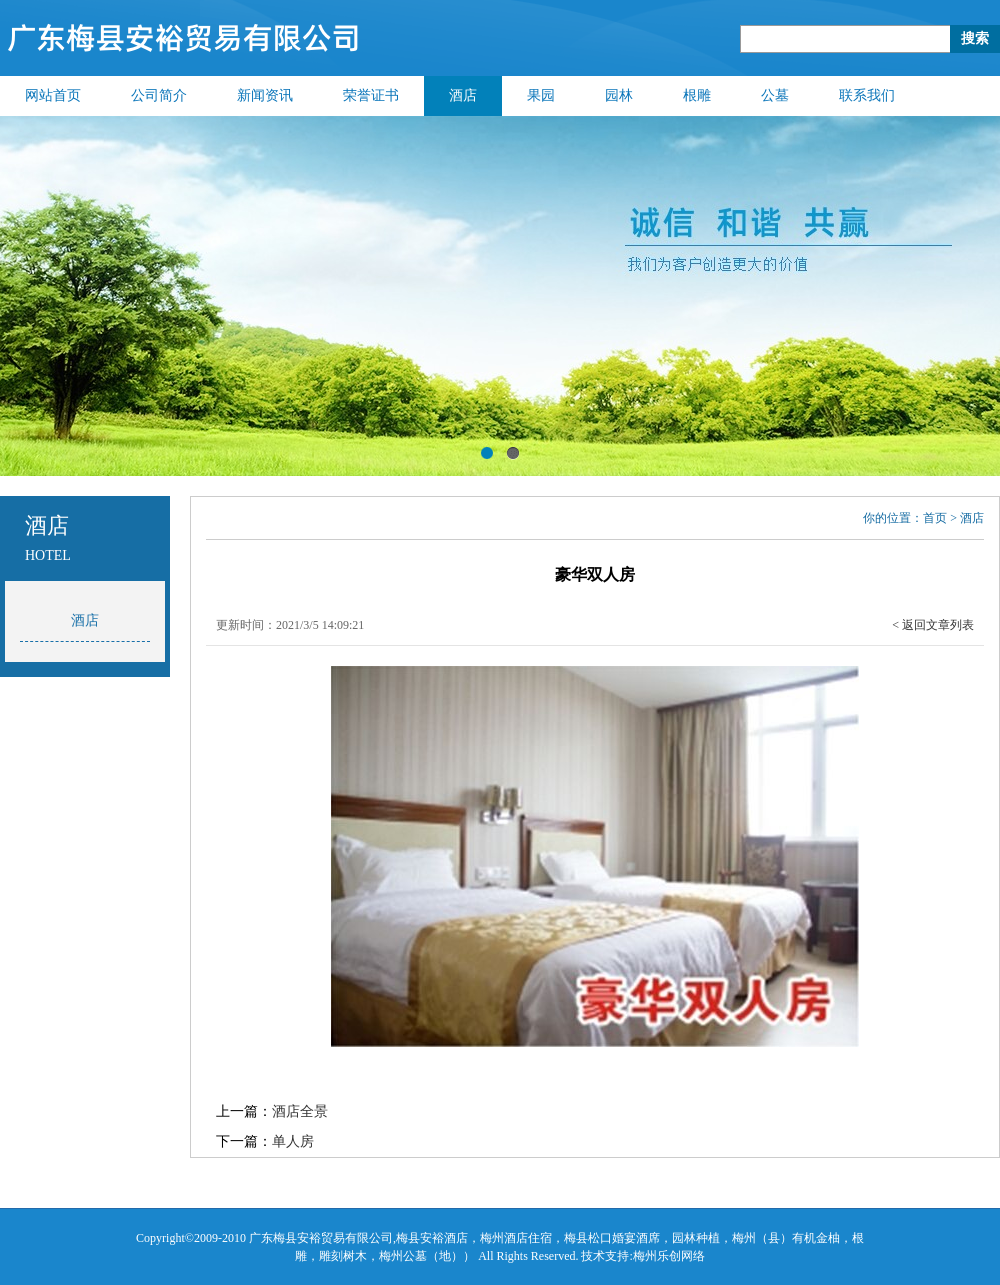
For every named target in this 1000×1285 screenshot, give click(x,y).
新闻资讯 (265, 95)
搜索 (975, 38)
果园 (541, 95)
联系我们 (867, 95)
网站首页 (53, 95)
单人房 (293, 1141)
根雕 (697, 95)
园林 (619, 95)
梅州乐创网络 (669, 1256)
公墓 (775, 95)
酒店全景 (300, 1111)
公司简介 (159, 95)
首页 (935, 518)
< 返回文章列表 (933, 625)
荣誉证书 (371, 95)
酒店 (463, 95)
